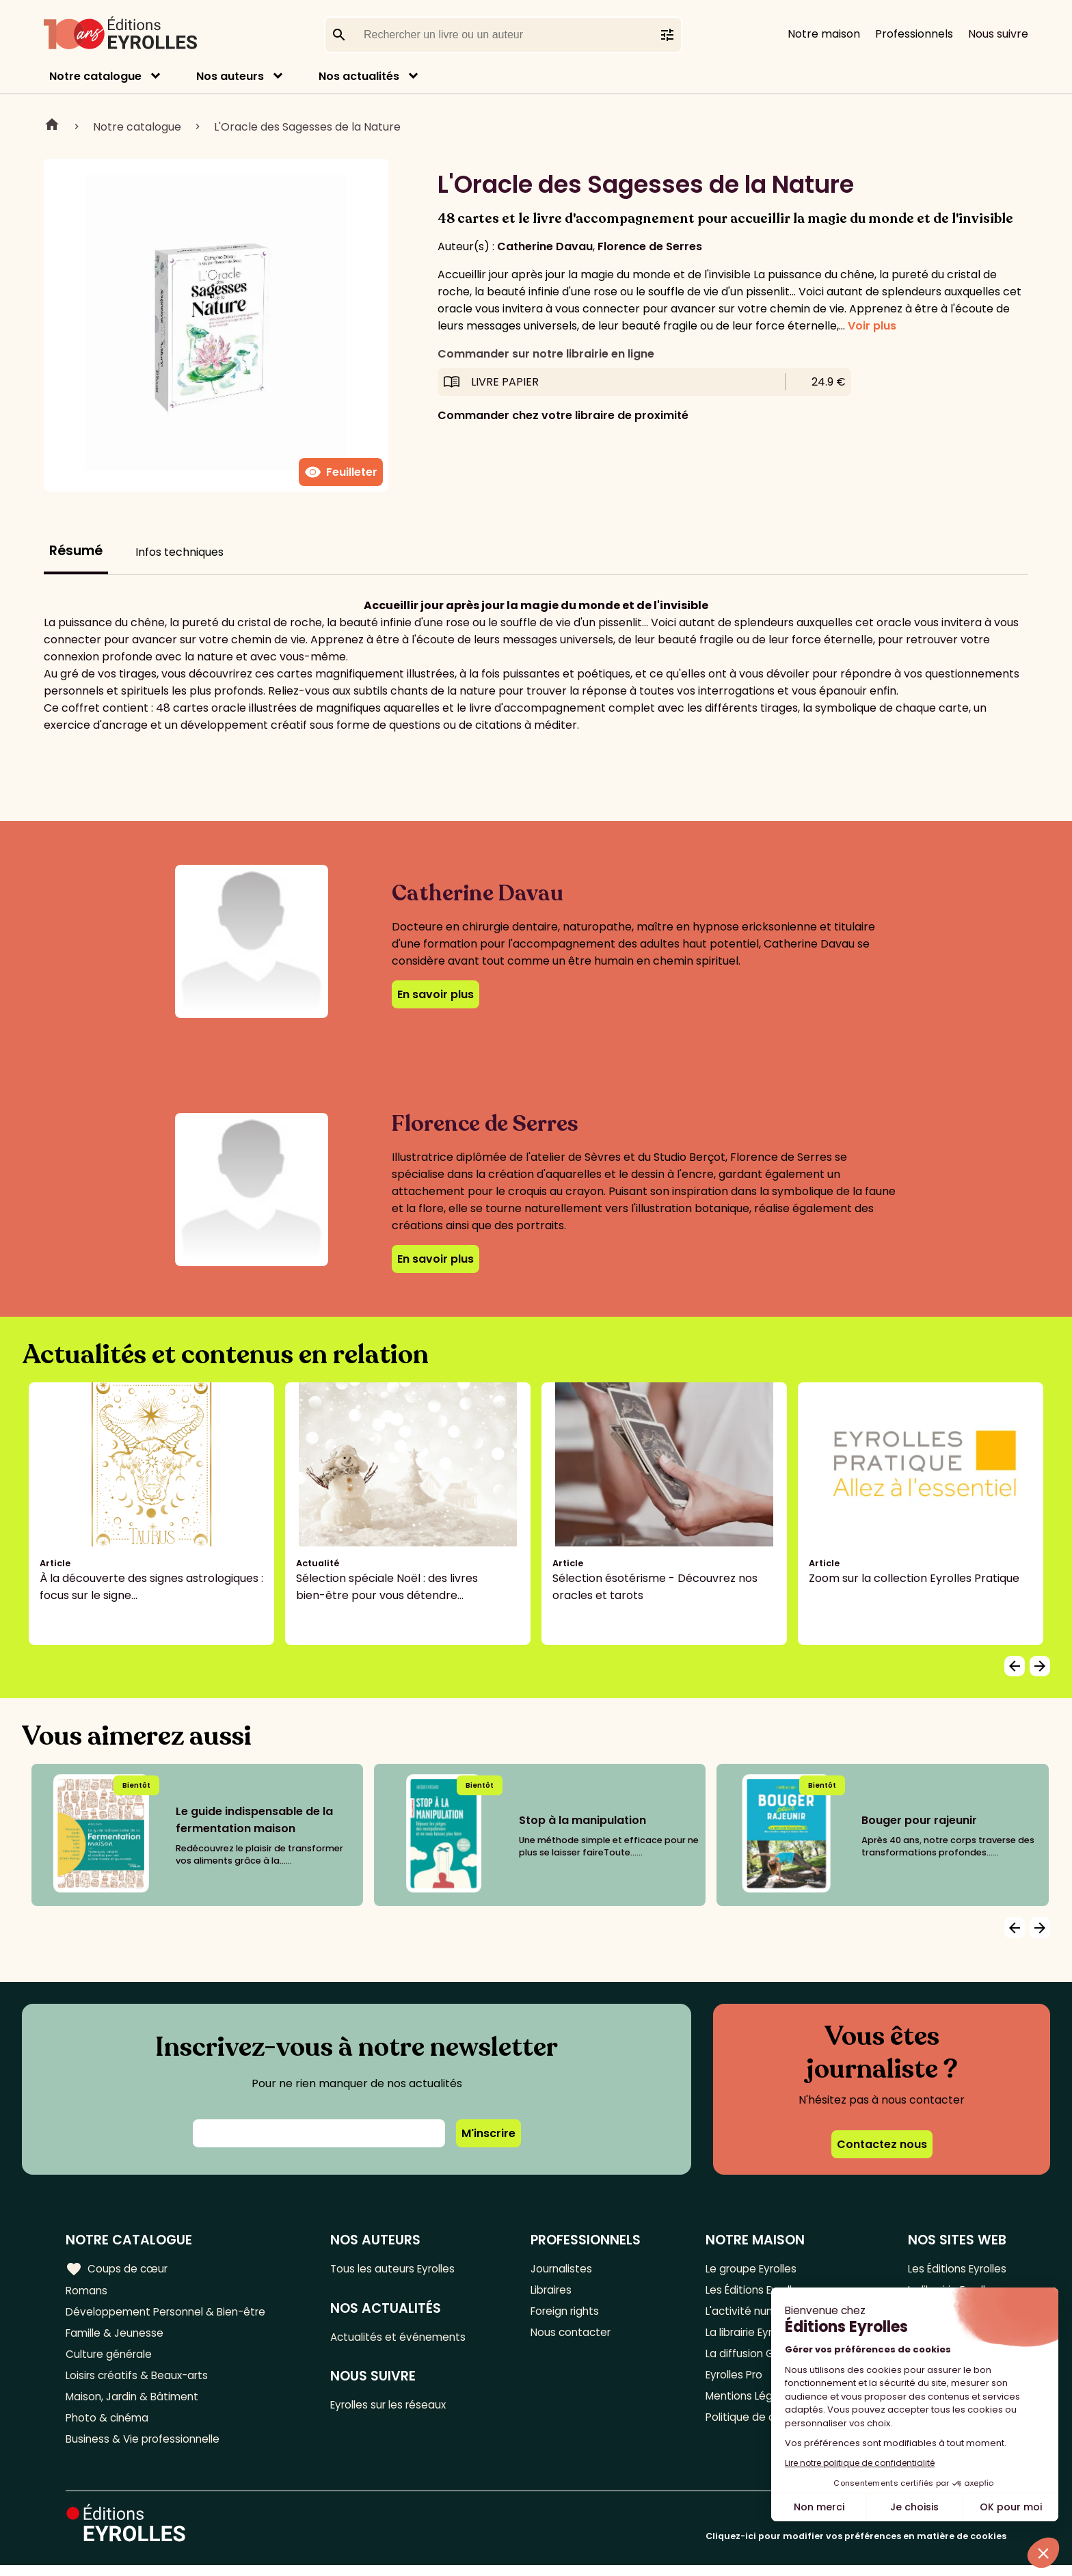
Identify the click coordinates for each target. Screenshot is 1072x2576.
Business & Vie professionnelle (146, 2449)
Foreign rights (570, 2314)
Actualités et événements (404, 2338)
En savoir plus (435, 994)
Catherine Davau (545, 246)
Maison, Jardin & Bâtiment (135, 2404)
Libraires (555, 2291)
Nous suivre (998, 34)
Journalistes (565, 2269)
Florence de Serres (650, 246)
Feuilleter (340, 472)
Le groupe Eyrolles (750, 2269)
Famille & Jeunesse (117, 2336)
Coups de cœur (118, 2268)
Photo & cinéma (109, 2426)
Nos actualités (359, 76)
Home (52, 126)
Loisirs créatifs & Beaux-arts (140, 2381)
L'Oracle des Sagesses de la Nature (307, 127)
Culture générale (111, 2359)
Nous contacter (575, 2336)
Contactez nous (882, 2144)
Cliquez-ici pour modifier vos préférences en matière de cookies (856, 2547)
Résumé (76, 550)
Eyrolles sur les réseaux (397, 2408)
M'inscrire (488, 2133)
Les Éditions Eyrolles (953, 2269)
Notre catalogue (95, 76)
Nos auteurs (230, 76)
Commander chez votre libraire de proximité (563, 415)
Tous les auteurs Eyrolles (400, 2269)
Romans (87, 2291)
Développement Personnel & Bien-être (171, 2314)
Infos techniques (179, 552)
